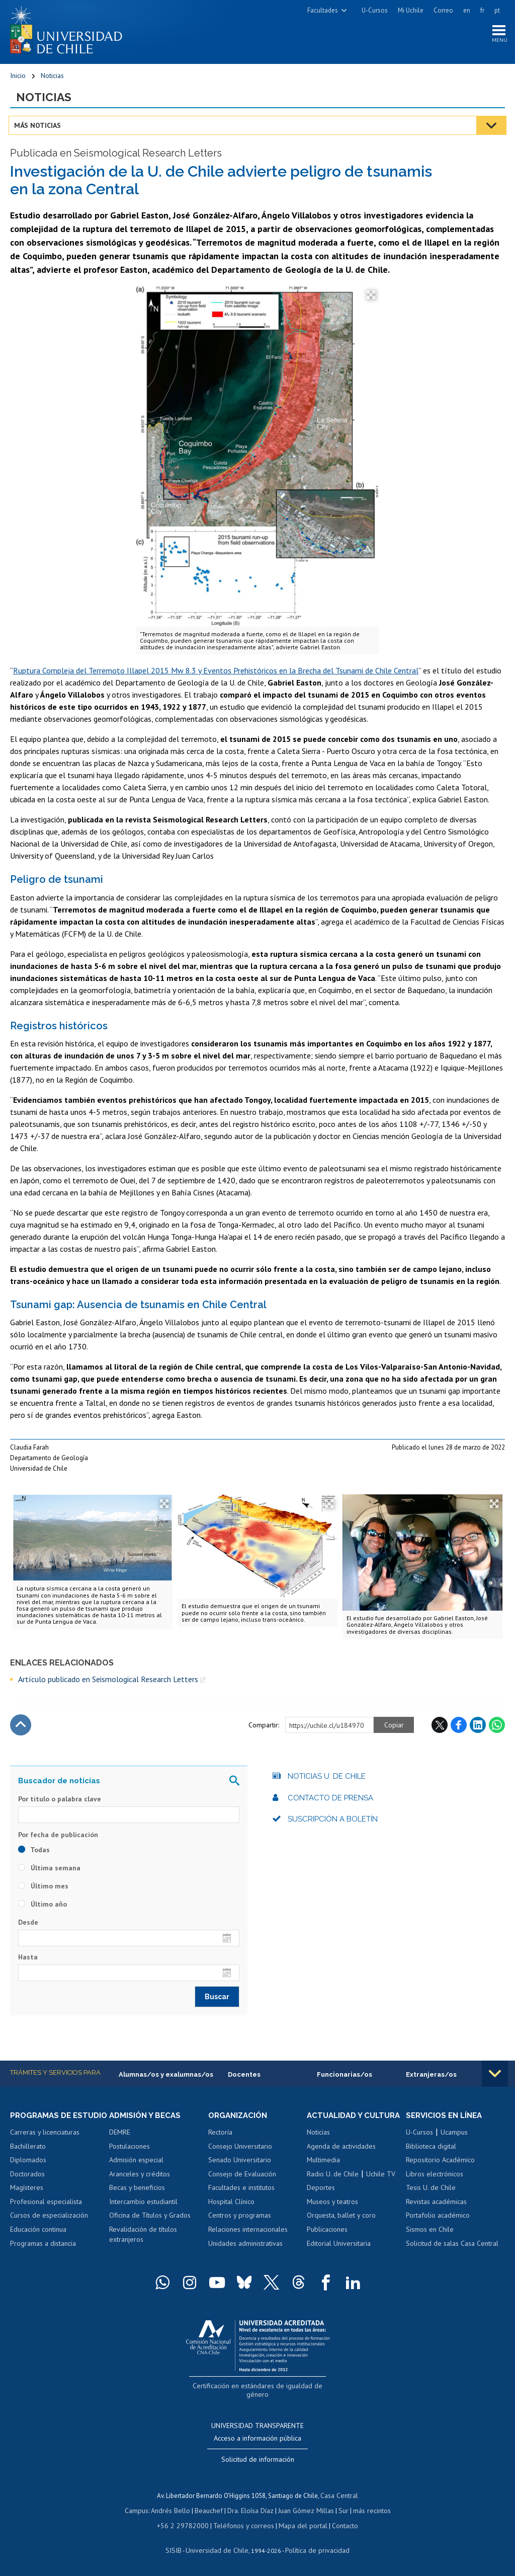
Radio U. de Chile (333, 2187)
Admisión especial (136, 2164)
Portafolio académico (438, 2219)
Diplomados (28, 2173)
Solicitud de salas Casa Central (452, 2247)
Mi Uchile (410, 10)
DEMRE (119, 2136)
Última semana (49, 1871)
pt (497, 10)
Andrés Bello (174, 2511)
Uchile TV (380, 2187)
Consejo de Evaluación (242, 2177)
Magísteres (26, 2201)
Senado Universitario (239, 2164)
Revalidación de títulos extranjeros (143, 2238)
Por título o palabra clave (59, 1802)
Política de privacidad (314, 2548)
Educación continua (38, 2242)
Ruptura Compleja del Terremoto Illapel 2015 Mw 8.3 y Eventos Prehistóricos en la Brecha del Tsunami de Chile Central (215, 674)
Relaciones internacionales (248, 2233)
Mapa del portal (298, 2525)
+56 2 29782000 (187, 2525)
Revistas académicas (436, 2206)
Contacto (338, 2525)
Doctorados (27, 2187)
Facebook (458, 1728)
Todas (34, 1853)
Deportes (321, 2201)
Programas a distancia (43, 2256)
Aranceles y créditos (139, 2177)
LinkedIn (477, 1728)
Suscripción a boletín (333, 1822)
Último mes (43, 1889)
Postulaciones (129, 2150)
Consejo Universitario (240, 2150)
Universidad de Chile (218, 2548)
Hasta (28, 1960)
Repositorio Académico (440, 2164)
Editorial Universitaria (339, 2256)
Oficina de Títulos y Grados (150, 2219)
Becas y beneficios (137, 2191)
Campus (141, 2511)
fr (482, 10)
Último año (42, 1907)
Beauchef (210, 2511)
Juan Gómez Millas (303, 2511)
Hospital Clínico (231, 2206)
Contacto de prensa (330, 1801)
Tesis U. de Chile (431, 2191)
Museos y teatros (332, 2215)
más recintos (367, 2511)
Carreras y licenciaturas (44, 2145)
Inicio (18, 78)
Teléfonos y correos (242, 2525)
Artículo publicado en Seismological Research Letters (108, 1682)
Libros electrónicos (434, 2177)
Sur (339, 2511)
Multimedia (323, 2173)
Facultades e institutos (241, 2191)
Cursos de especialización (49, 2228)
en (466, 10)
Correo (443, 10)
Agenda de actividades (341, 2159)
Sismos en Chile (430, 2233)
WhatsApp (497, 1728)
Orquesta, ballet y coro (341, 2228)
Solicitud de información (257, 2461)
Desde (28, 1925)
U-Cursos (375, 10)
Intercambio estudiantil (143, 2206)
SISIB (178, 2548)
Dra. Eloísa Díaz (250, 2511)
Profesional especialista (46, 2215)
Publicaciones (327, 2242)
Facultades (322, 10)
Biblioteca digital (431, 2150)
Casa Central (339, 2497)
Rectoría (220, 2136)
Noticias (52, 78)
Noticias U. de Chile (327, 1779)
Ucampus (454, 2136)
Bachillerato (28, 2159)
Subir (20, 1728)
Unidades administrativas (245, 2247)
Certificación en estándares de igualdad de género (258, 2398)
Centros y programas (239, 2219)
